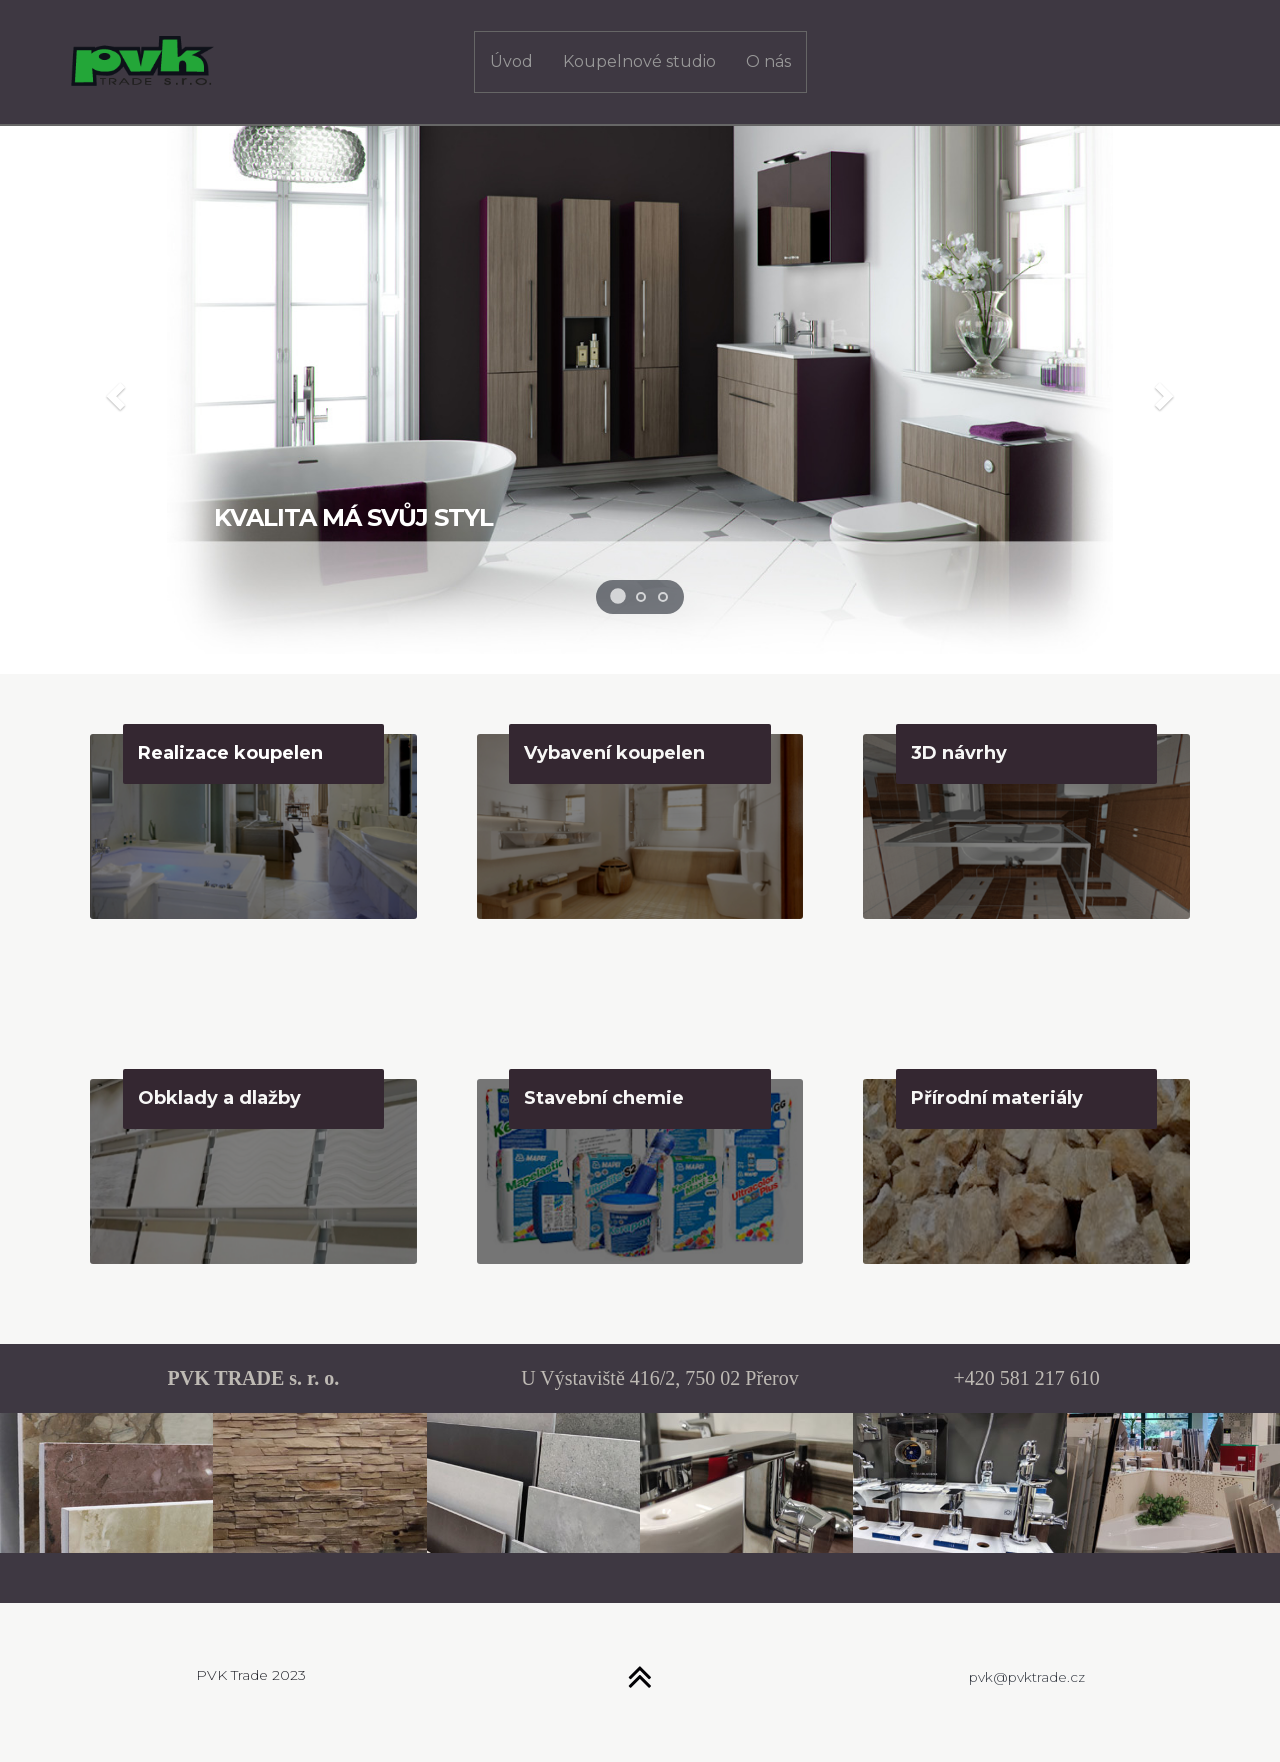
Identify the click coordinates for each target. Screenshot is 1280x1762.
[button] (113, 390)
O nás (768, 61)
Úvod (511, 61)
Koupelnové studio (639, 61)
